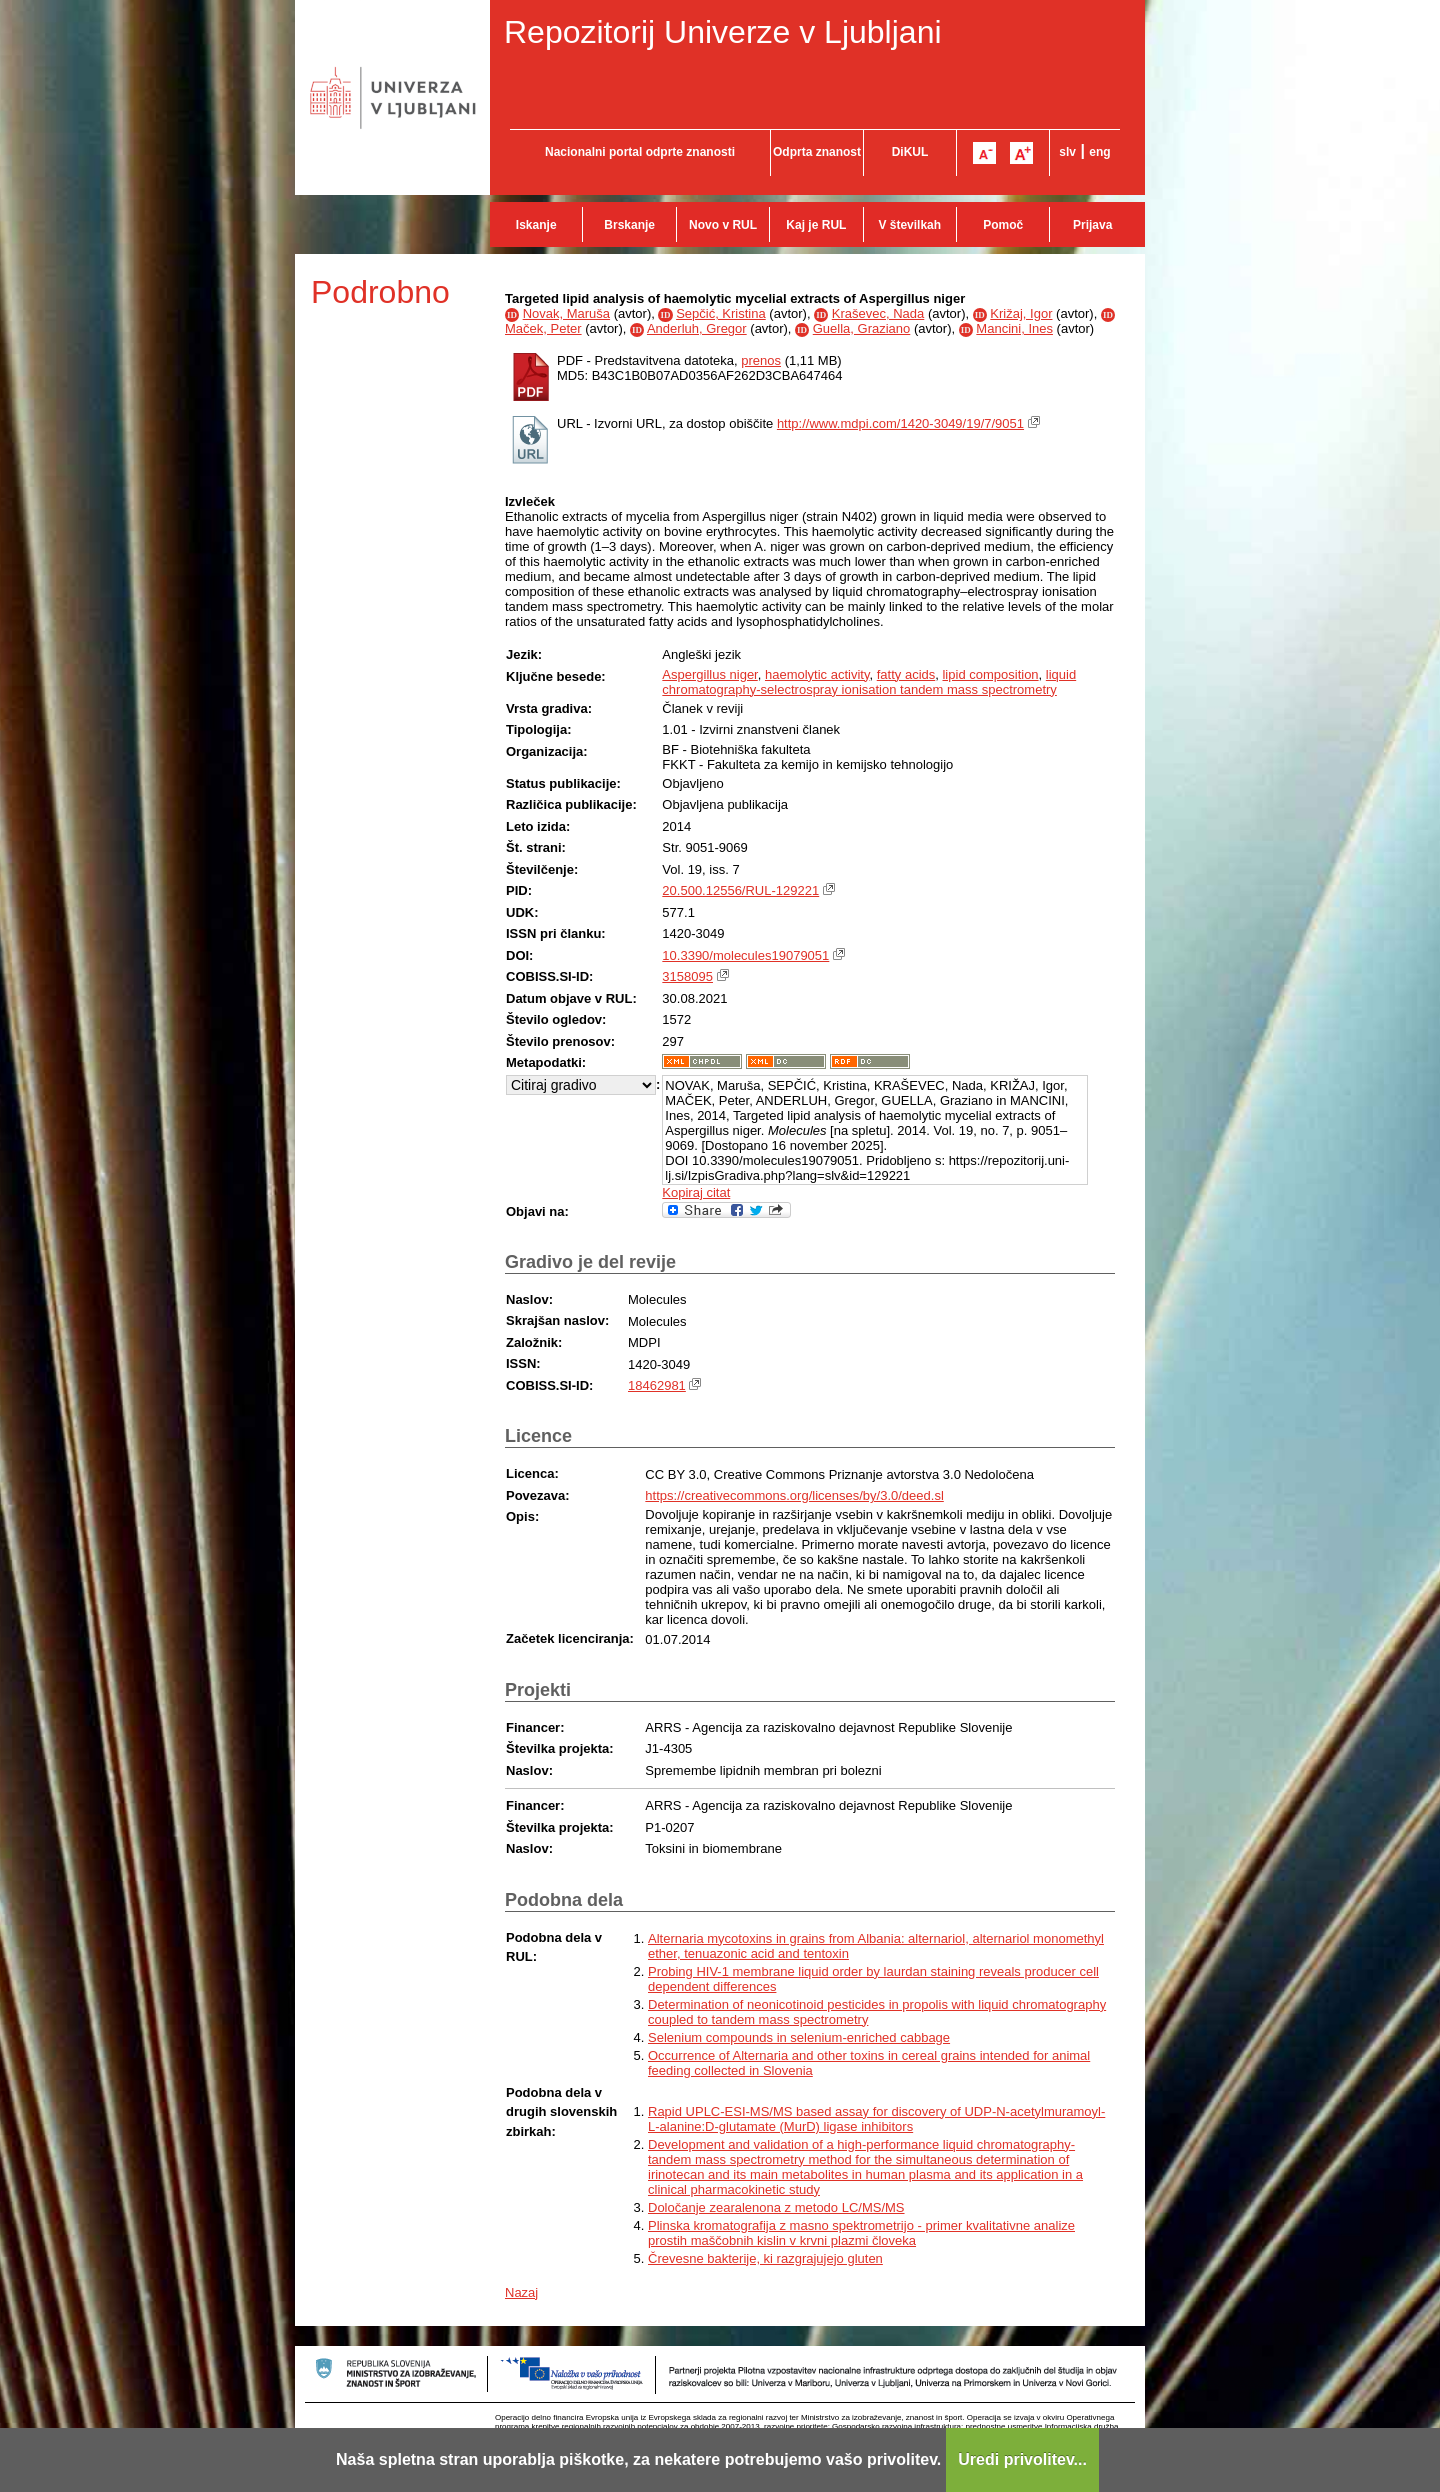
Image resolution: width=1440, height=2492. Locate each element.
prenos (761, 360)
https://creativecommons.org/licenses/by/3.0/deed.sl (794, 1495)
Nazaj (521, 2292)
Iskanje (536, 225)
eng (1099, 152)
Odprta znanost (817, 152)
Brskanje (629, 225)
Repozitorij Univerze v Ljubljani (723, 32)
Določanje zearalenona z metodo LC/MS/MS (776, 2207)
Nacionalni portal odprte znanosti (640, 152)
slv (1067, 152)
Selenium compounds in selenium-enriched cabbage (799, 2037)
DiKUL (910, 152)
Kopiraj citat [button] (696, 1192)
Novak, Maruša (566, 313)
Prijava (1092, 225)
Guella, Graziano (862, 328)
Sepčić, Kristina (721, 313)
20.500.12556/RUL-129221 (740, 890)
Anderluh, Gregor (697, 328)
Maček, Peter (543, 328)
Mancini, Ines (1014, 328)
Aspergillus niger (709, 674)
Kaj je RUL (816, 225)
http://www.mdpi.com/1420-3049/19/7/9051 (900, 423)
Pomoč (1003, 225)
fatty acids (906, 674)
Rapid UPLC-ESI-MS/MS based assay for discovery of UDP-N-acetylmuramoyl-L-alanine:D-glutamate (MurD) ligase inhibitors (876, 2119)
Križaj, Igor (1021, 313)
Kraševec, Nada (878, 313)
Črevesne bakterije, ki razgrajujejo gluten (765, 2258)
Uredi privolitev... (1022, 2459)
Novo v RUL (723, 225)
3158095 (687, 976)
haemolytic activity (817, 674)
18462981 (657, 1385)
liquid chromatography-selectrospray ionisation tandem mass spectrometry (869, 682)
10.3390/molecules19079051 (745, 955)
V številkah (909, 225)
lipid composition (990, 674)
